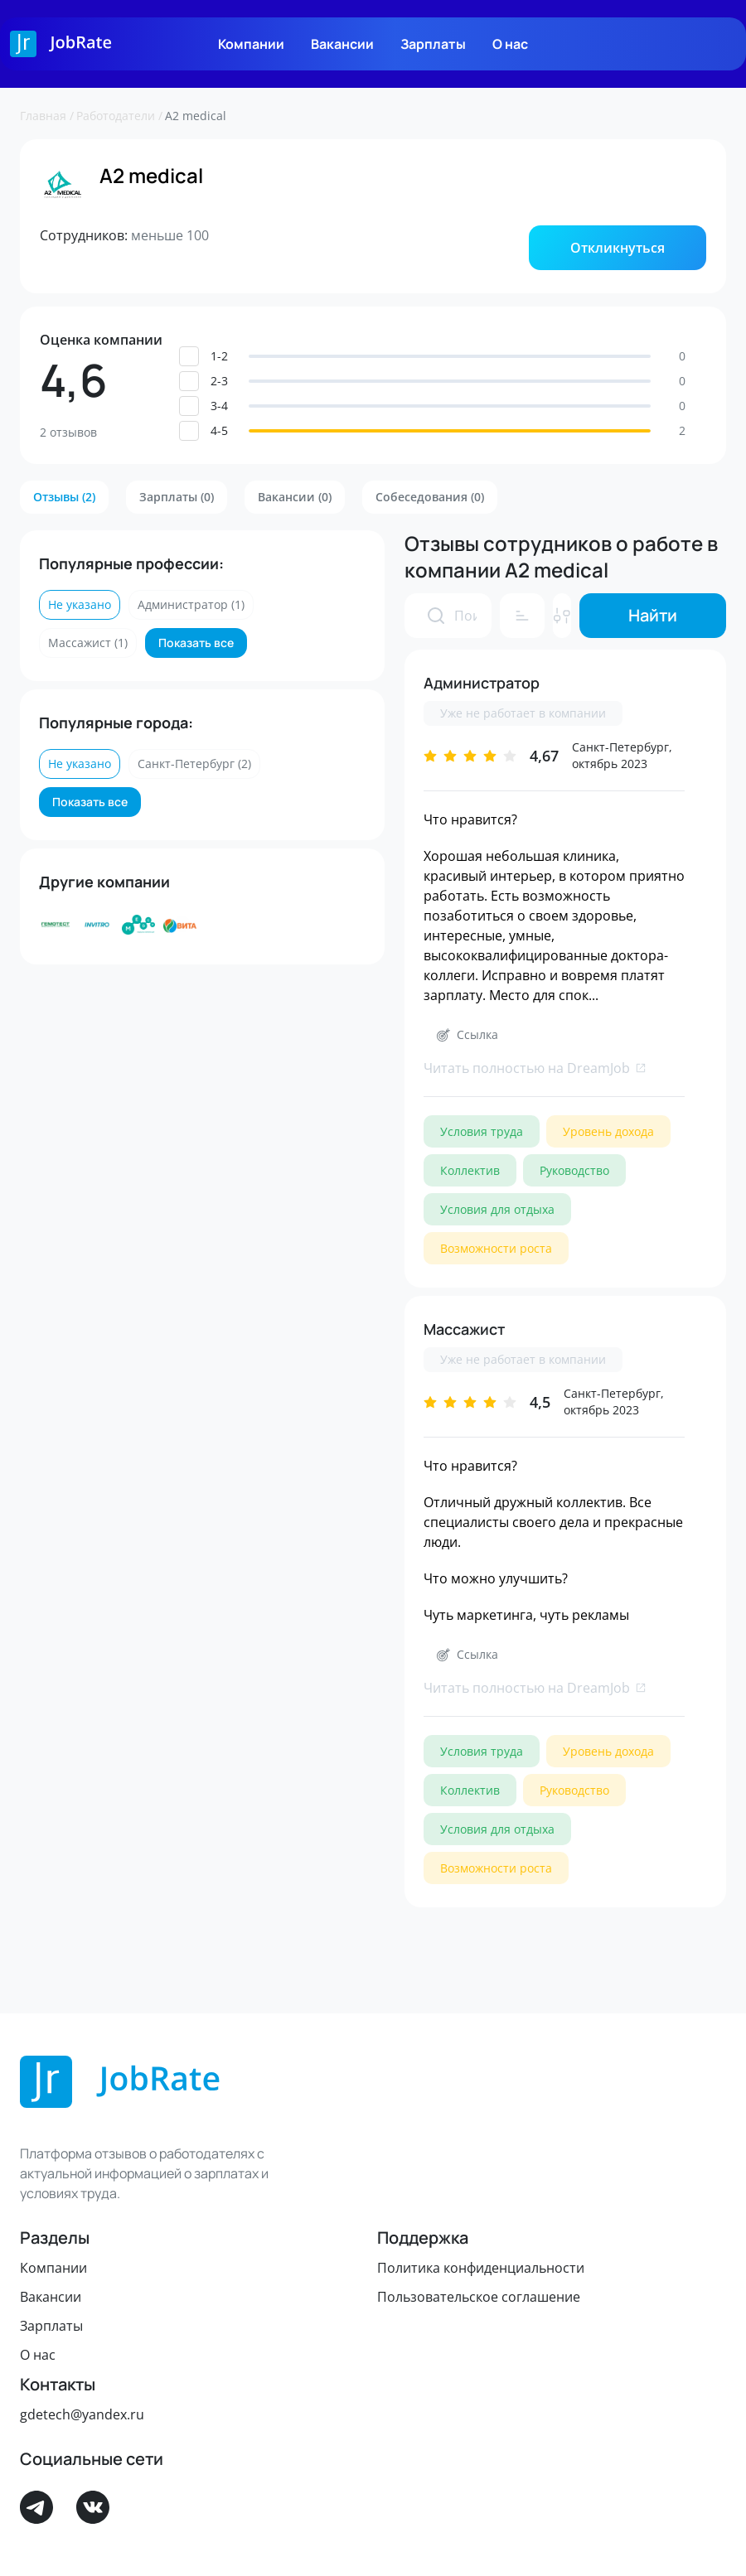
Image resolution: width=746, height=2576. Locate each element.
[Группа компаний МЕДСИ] (138, 924)
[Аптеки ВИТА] (179, 924)
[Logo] (61, 44)
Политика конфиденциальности (480, 2268)
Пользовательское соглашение (478, 2297)
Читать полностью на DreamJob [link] (535, 1068)
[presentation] (436, 616)
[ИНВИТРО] (97, 924)
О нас (510, 44)
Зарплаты (433, 44)
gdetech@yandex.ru (82, 2414)
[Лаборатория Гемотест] (55, 924)
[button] (617, 247)
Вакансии (342, 44)
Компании (251, 44)
